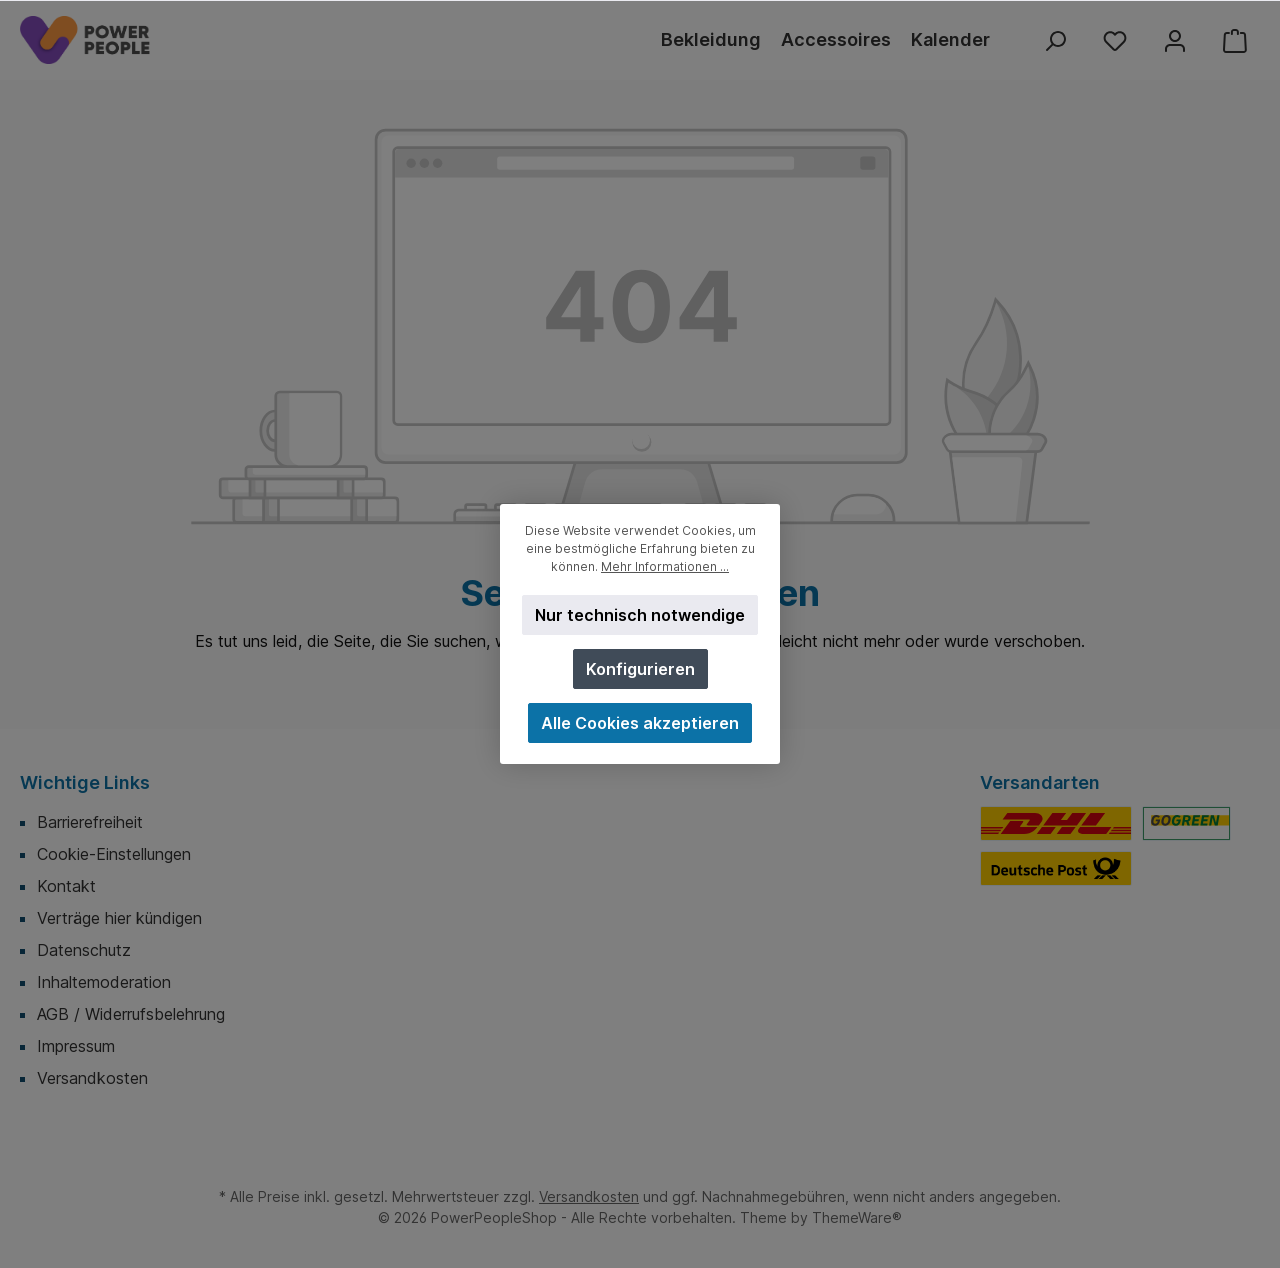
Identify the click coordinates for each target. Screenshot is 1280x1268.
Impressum (76, 1046)
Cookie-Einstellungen (114, 854)
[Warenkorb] (1235, 40)
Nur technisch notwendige (640, 615)
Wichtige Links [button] (85, 782)
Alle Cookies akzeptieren (640, 723)
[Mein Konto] (1175, 40)
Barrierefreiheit (90, 822)
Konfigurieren (640, 669)
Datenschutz (84, 950)
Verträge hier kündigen (119, 918)
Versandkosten (92, 1078)
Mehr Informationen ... (665, 566)
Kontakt (66, 886)
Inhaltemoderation (104, 982)
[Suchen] (1055, 40)
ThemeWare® (857, 1217)
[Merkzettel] (1115, 40)
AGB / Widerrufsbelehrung (131, 1014)
